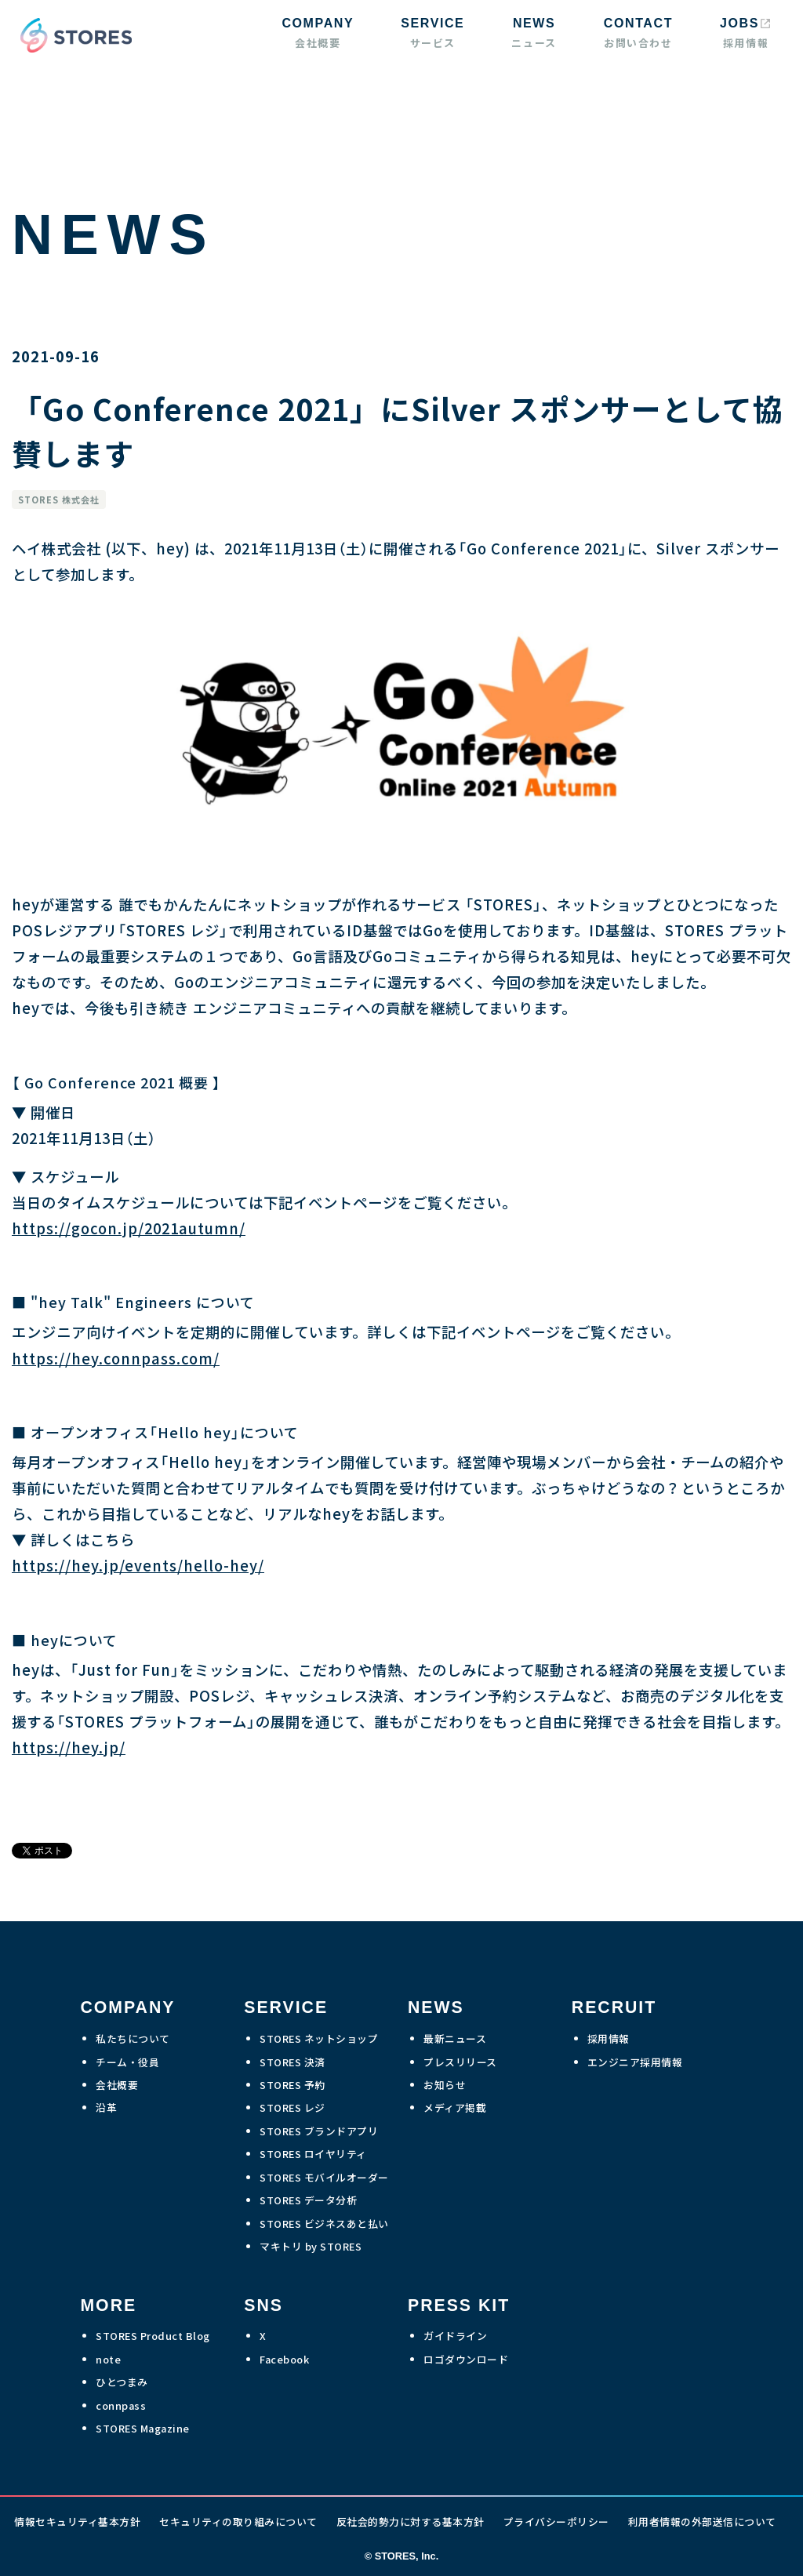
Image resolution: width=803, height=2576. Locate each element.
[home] (72, 35)
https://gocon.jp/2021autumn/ (128, 1228)
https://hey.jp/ (68, 1747)
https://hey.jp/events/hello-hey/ (138, 1565)
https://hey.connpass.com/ (116, 1358)
